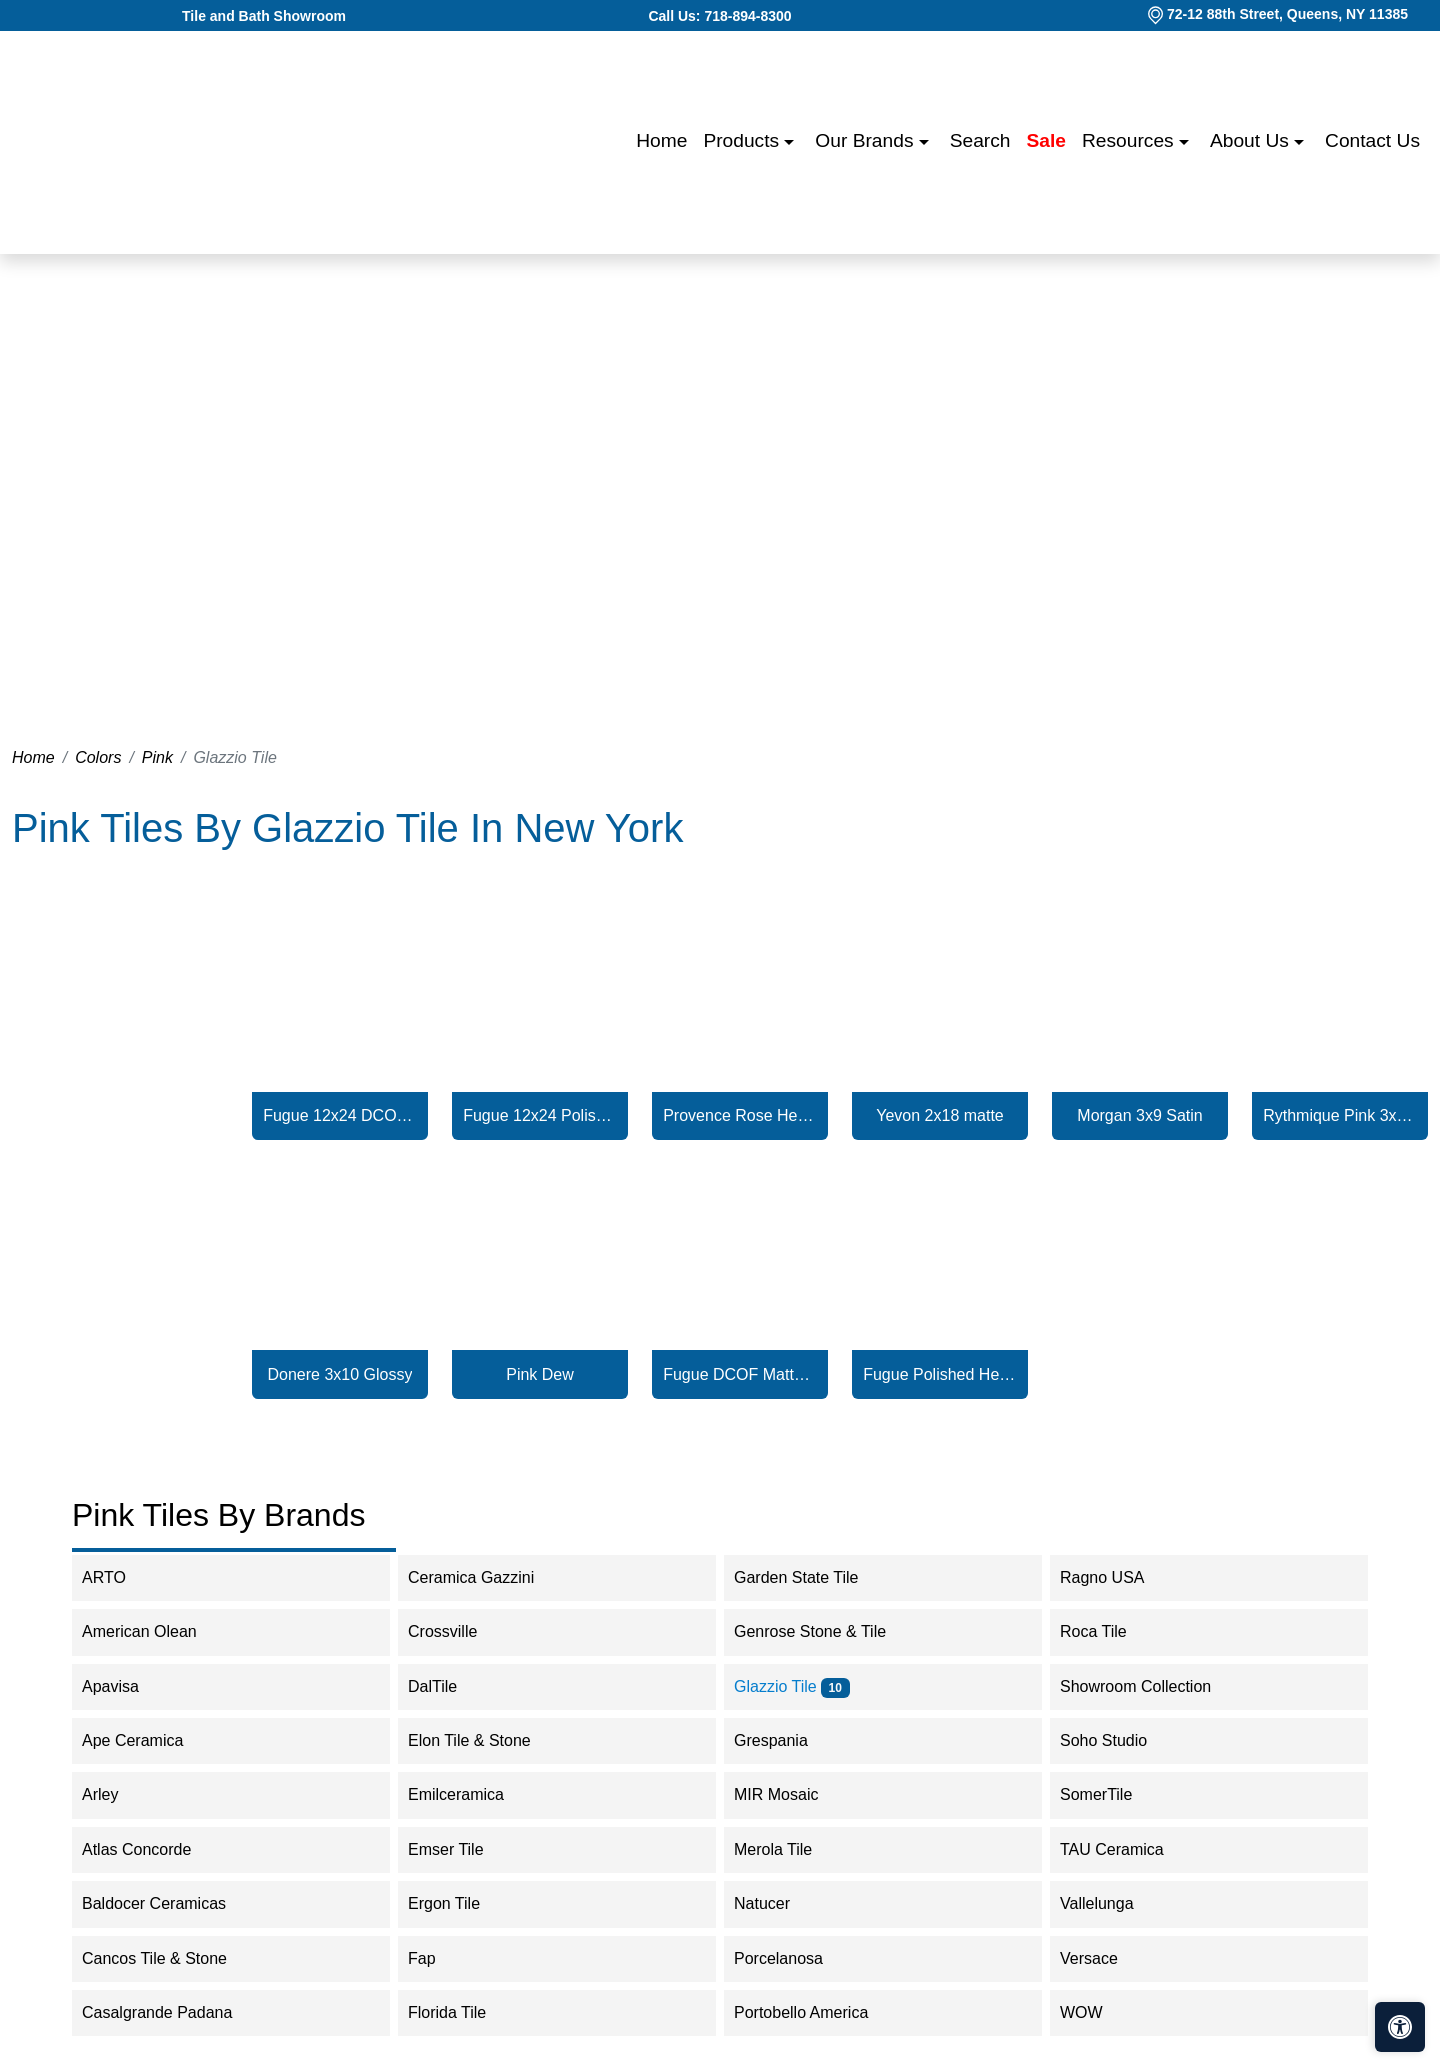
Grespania (784, 1740)
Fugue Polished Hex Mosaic (940, 1374)
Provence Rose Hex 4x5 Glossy (740, 1115)
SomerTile (1112, 1794)
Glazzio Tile (792, 1686)
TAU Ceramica (1125, 1849)
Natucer (775, 1903)
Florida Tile (460, 2012)
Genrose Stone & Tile (826, 1631)
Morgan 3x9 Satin (1139, 1115)
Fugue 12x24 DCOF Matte (340, 1115)
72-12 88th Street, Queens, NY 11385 (1287, 14)
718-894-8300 (747, 16)
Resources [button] (1130, 140)
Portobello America (817, 2012)
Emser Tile (462, 1849)
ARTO (120, 1577)
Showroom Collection (1152, 1686)
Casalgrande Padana (170, 2012)
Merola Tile (786, 1849)
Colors (98, 757)
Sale (1046, 140)
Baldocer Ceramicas (167, 1903)
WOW (1098, 2012)
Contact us (1372, 140)
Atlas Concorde (153, 1849)
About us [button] (1252, 140)
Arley (113, 1794)
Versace (1102, 1958)
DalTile (445, 1686)
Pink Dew (540, 1374)
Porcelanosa (791, 1958)
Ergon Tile (457, 1903)
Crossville (459, 1631)
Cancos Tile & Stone (167, 1958)
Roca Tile (1106, 1631)
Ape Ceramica (149, 1740)
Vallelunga (1110, 1903)
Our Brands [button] (866, 140)
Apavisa (127, 1686)
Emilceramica (469, 1794)
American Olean (152, 1631)
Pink (157, 757)
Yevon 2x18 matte (940, 1115)
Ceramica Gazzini (484, 1577)
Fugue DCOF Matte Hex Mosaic (740, 1374)
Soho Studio (1120, 1740)
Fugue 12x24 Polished (540, 1115)
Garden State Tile (812, 1577)
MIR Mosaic (792, 1794)
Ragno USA (1118, 1577)
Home (661, 140)
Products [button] (743, 140)
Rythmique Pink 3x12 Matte (1340, 1115)
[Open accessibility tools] (1400, 2027)
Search (980, 140)
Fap (438, 1958)
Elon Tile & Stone (482, 1740)
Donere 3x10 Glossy (340, 1374)
